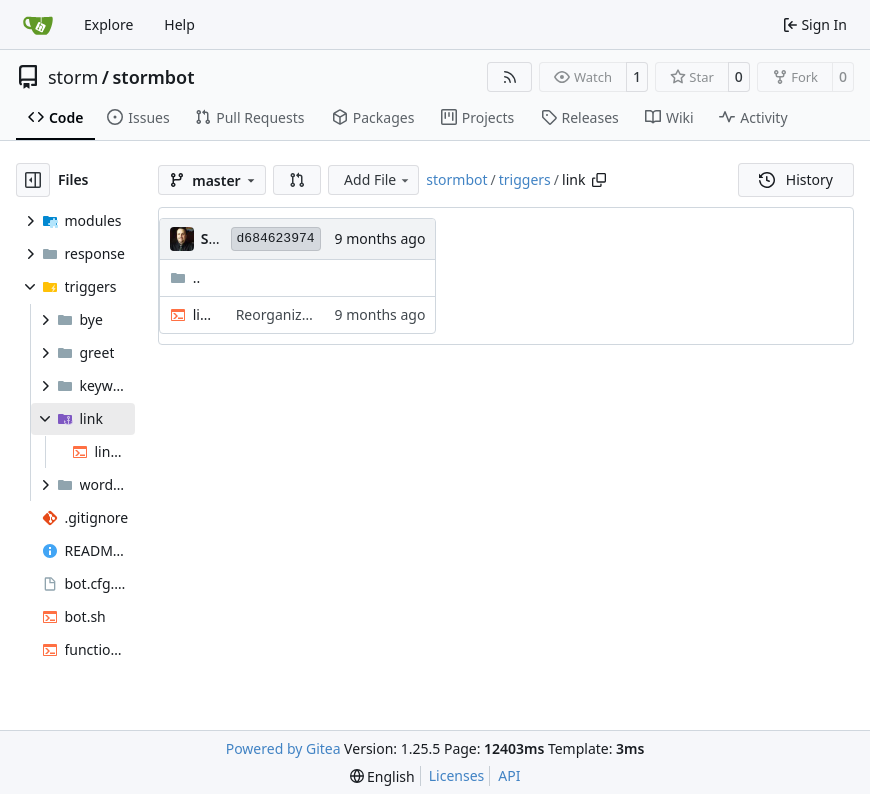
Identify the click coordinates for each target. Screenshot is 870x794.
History (796, 179)
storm (73, 77)
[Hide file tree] (33, 180)
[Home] (38, 25)
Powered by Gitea (283, 748)
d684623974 (276, 238)
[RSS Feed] (510, 77)
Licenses (457, 775)
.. (185, 277)
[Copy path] (599, 180)
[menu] (382, 776)
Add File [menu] (378, 179)
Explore (108, 24)
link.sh (204, 314)
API (509, 775)
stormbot (153, 77)
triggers (525, 179)
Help (179, 24)
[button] (297, 180)
